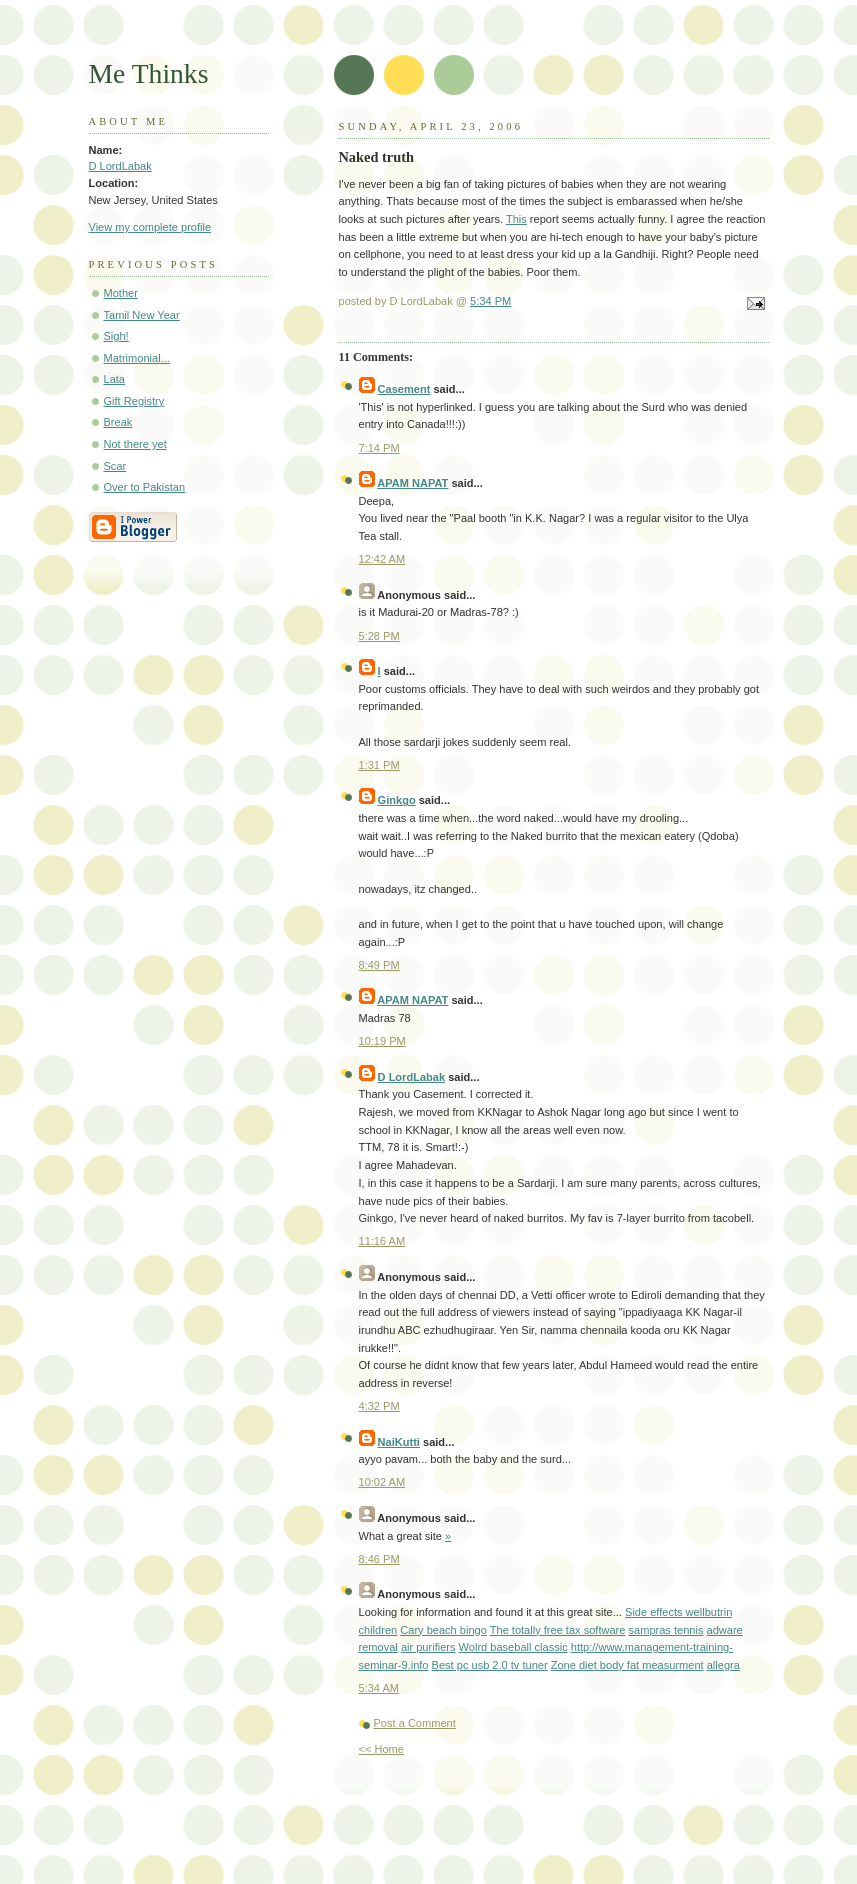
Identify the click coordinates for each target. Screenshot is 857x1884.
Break (118, 422)
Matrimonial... (137, 358)
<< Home (381, 1749)
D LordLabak (412, 1077)
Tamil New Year (142, 315)
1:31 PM (379, 765)
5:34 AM (379, 1688)
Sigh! (116, 336)
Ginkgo (397, 800)
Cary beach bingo (443, 1630)
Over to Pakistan (145, 487)
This (516, 219)
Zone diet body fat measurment (627, 1665)
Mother (121, 293)
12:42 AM (382, 559)
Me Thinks (149, 73)
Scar (115, 466)
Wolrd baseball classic (513, 1647)
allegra (723, 1665)
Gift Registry (134, 401)
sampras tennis (666, 1630)
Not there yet (135, 444)
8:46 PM (379, 1559)
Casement (404, 389)
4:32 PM (379, 1406)
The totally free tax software (558, 1630)
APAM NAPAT (412, 483)
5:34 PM (490, 301)
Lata (115, 379)
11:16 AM (382, 1241)
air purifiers (428, 1647)
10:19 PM (382, 1041)
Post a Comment (415, 1723)
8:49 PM (379, 965)
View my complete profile (150, 227)
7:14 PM (379, 448)
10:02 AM (382, 1482)
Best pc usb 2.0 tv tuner (490, 1665)
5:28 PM (379, 636)
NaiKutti (399, 1442)
